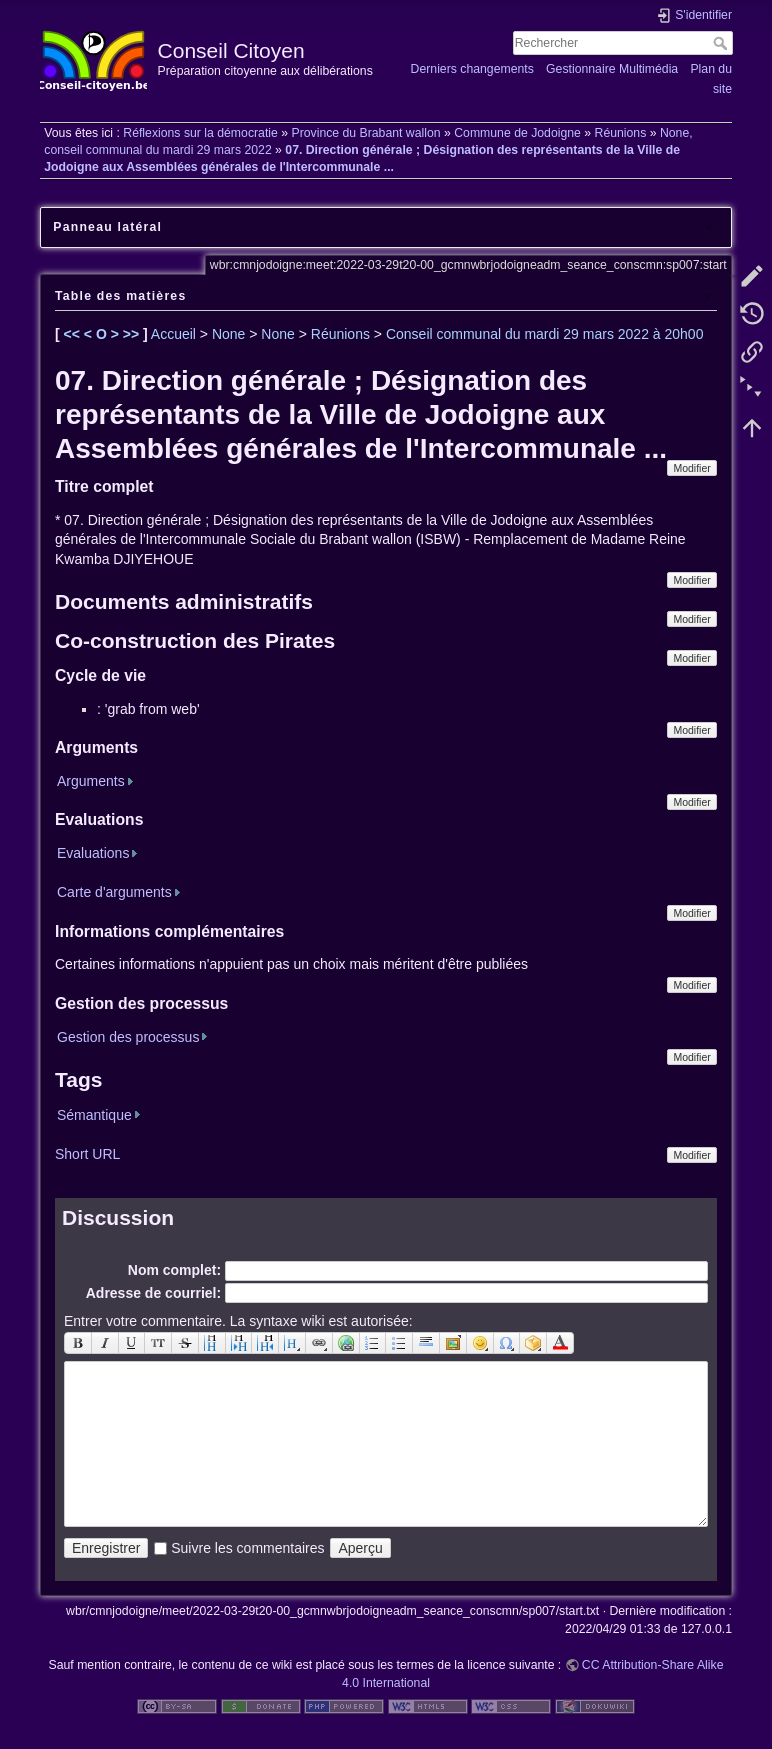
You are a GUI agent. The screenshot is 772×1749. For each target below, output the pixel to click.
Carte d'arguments (114, 892)
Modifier (691, 468)
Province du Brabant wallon (365, 133)
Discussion (118, 1217)
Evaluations (93, 853)
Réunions (621, 133)
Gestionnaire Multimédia (612, 69)
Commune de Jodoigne (517, 133)
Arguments (91, 781)
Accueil (173, 334)
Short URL (87, 1154)
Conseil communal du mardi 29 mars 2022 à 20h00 (545, 334)
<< (74, 334)
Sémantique (94, 1115)
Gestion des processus (128, 1037)
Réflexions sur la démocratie (200, 133)
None (228, 334)
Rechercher (722, 43)
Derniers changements (472, 69)
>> (133, 334)
